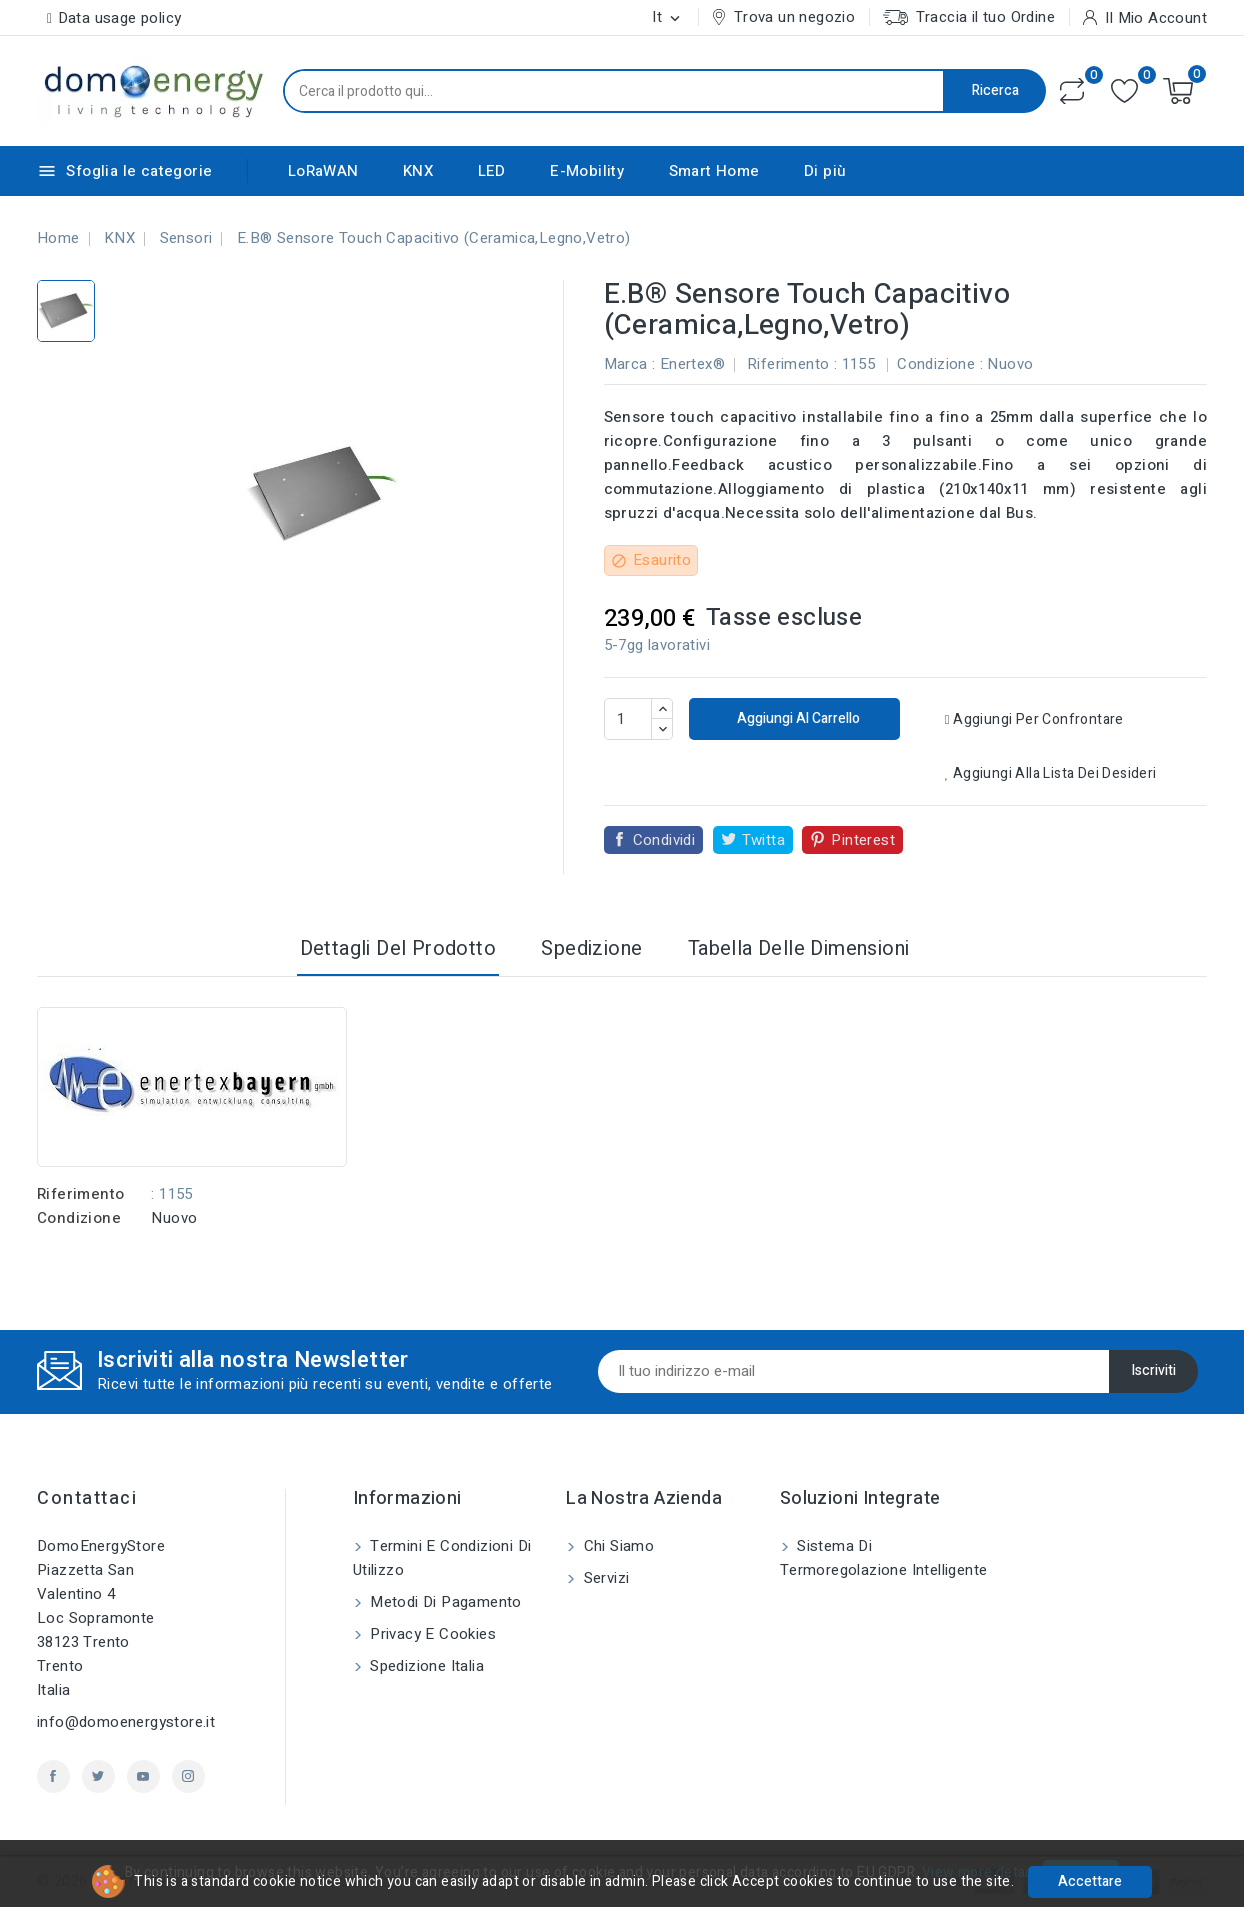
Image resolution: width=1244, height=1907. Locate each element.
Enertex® (692, 364)
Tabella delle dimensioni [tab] (799, 948)
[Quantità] (628, 719)
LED (492, 171)
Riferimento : (792, 364)
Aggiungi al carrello (797, 718)
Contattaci (87, 1498)
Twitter (98, 1776)
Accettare (1090, 1881)
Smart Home (714, 171)
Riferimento (80, 1194)
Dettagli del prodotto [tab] (398, 948)
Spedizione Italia (425, 1666)
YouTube (143, 1776)
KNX (418, 171)
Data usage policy (120, 18)
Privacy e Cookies (431, 1634)
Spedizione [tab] (591, 948)
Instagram (188, 1776)
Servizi (604, 1578)
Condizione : (940, 364)
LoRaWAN (323, 171)
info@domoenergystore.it (126, 1722)
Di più (825, 171)
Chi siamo (616, 1546)
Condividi (664, 840)
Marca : (630, 364)
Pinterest (863, 840)
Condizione (79, 1218)
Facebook (53, 1776)
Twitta (763, 840)
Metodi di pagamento (444, 1602)
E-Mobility (587, 171)
